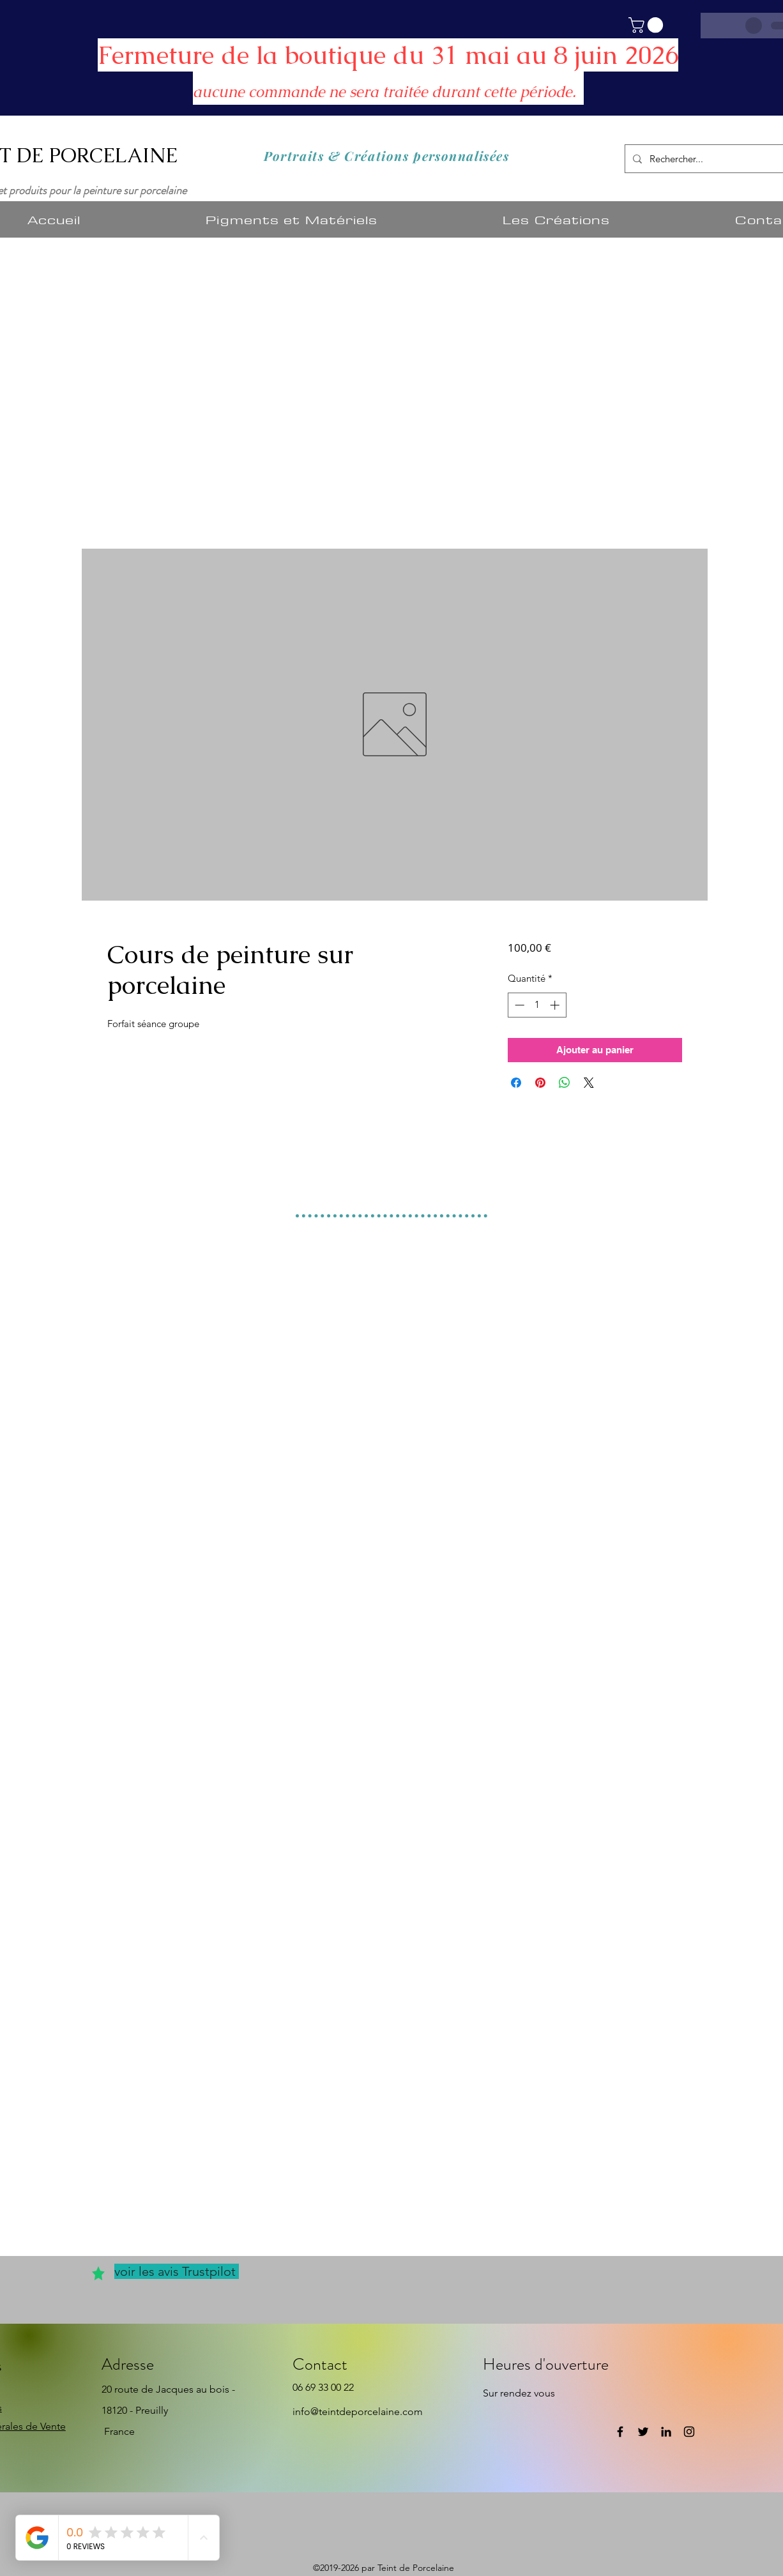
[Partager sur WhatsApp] (564, 1082)
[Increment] (556, 1005)
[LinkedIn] (666, 2432)
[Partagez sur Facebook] (516, 1082)
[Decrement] (518, 1005)
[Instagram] (689, 2432)
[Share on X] (589, 1082)
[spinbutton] (536, 1005)
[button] (647, 25)
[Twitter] (643, 2432)
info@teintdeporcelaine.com (358, 2411)
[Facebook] (620, 2432)
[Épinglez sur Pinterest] (540, 1082)
